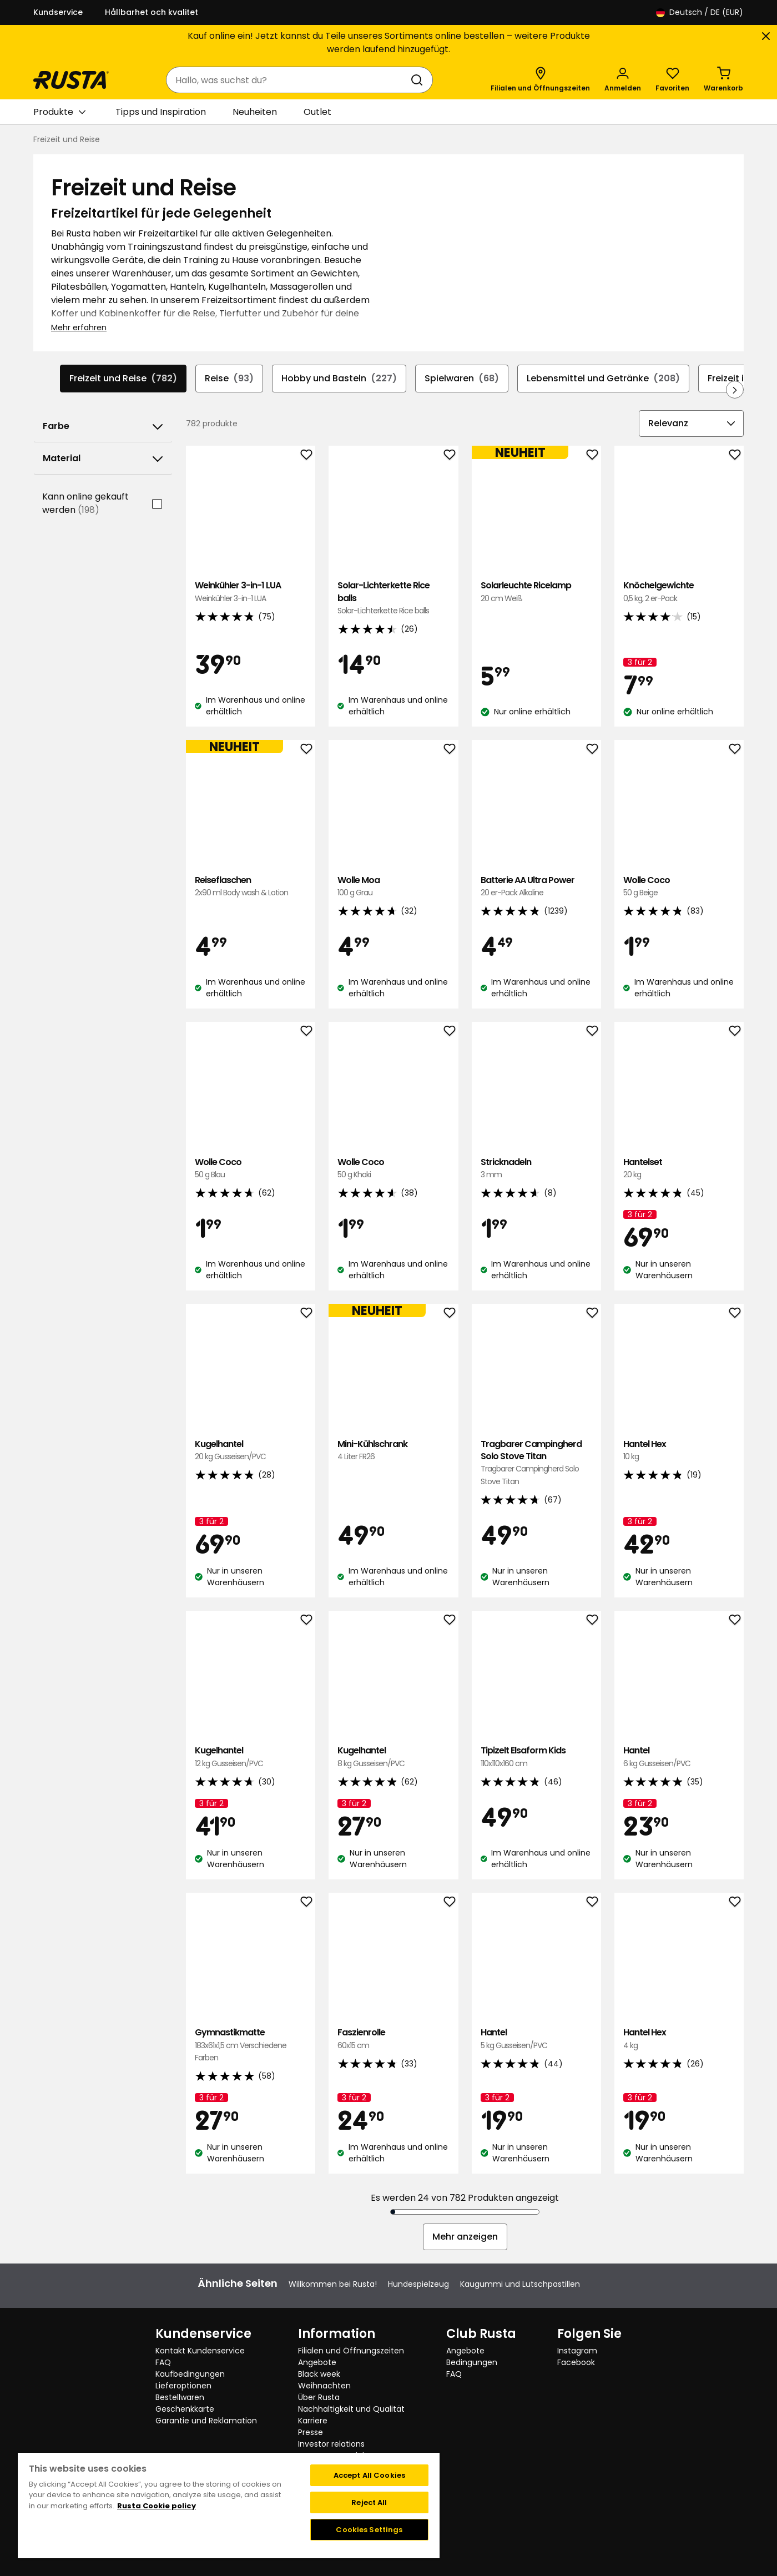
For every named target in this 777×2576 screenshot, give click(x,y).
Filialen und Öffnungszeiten (351, 2350)
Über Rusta (319, 2397)
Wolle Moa (393, 886)
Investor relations (331, 2443)
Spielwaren (462, 378)
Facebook (576, 2362)
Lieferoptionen (183, 2385)
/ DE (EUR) (699, 12)
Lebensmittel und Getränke (603, 378)
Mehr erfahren (79, 327)
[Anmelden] (623, 80)
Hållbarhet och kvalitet (151, 12)
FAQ (163, 2362)
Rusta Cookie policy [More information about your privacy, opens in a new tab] (156, 2506)
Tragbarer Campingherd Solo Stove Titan (536, 1463)
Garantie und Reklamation (206, 2420)
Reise (229, 378)
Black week (319, 2374)
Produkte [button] (59, 112)
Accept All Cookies (369, 2475)
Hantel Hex (679, 1450)
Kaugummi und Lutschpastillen (520, 2284)
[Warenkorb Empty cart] (723, 80)
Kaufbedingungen (190, 2374)
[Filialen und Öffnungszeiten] (540, 80)
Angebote (317, 2362)
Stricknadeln (536, 1168)
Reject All (369, 2502)
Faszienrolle (393, 2038)
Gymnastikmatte (250, 2045)
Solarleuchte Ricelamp (536, 591)
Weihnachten (324, 2385)
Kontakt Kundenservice (200, 2350)
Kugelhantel (250, 1450)
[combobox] (288, 80)
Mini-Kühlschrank (393, 1450)
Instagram (577, 2350)
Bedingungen (471, 2362)
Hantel (679, 1757)
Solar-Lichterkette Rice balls (393, 598)
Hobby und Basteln (339, 378)
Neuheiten (255, 111)
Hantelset (679, 1168)
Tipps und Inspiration (160, 111)
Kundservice (58, 12)
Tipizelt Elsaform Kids (536, 1757)
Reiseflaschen (250, 886)
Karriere (312, 2420)
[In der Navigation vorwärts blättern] (735, 390)
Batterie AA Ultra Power (536, 886)
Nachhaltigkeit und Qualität (351, 2408)
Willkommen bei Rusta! (333, 2284)
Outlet (317, 111)
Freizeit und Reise (123, 378)
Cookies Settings (369, 2529)
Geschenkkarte (184, 2408)
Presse (310, 2432)
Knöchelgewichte (679, 591)
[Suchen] (419, 80)
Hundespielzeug (418, 2284)
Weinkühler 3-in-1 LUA (250, 591)
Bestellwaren (179, 2397)
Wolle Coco (679, 886)
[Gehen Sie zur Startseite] (71, 80)
